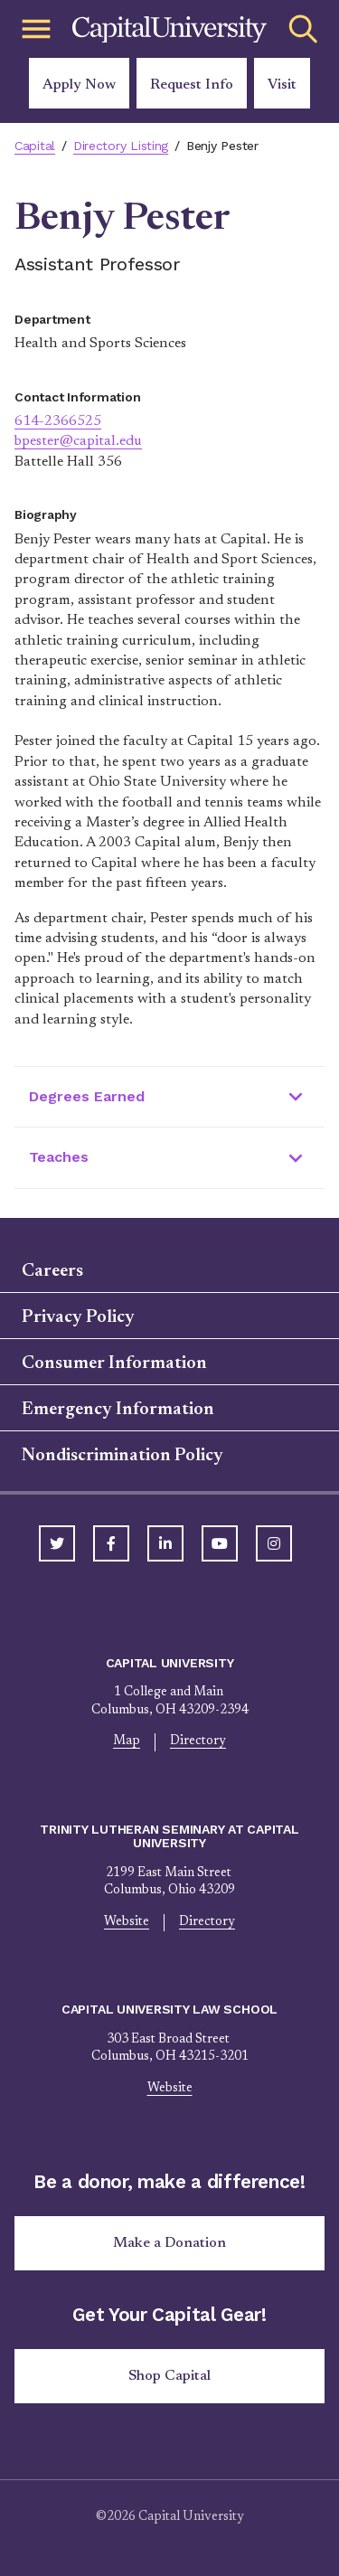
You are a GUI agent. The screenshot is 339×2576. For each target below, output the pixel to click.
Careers (52, 1271)
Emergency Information (118, 1410)
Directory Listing (120, 145)
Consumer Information (114, 1363)
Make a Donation (169, 2243)
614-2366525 (57, 421)
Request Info (191, 85)
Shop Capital (169, 2376)
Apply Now (79, 85)
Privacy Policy (78, 1317)
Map (126, 1741)
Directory (198, 1741)
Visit (282, 85)
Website (126, 1922)
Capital (34, 145)
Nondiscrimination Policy (122, 1456)
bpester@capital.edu (78, 441)
